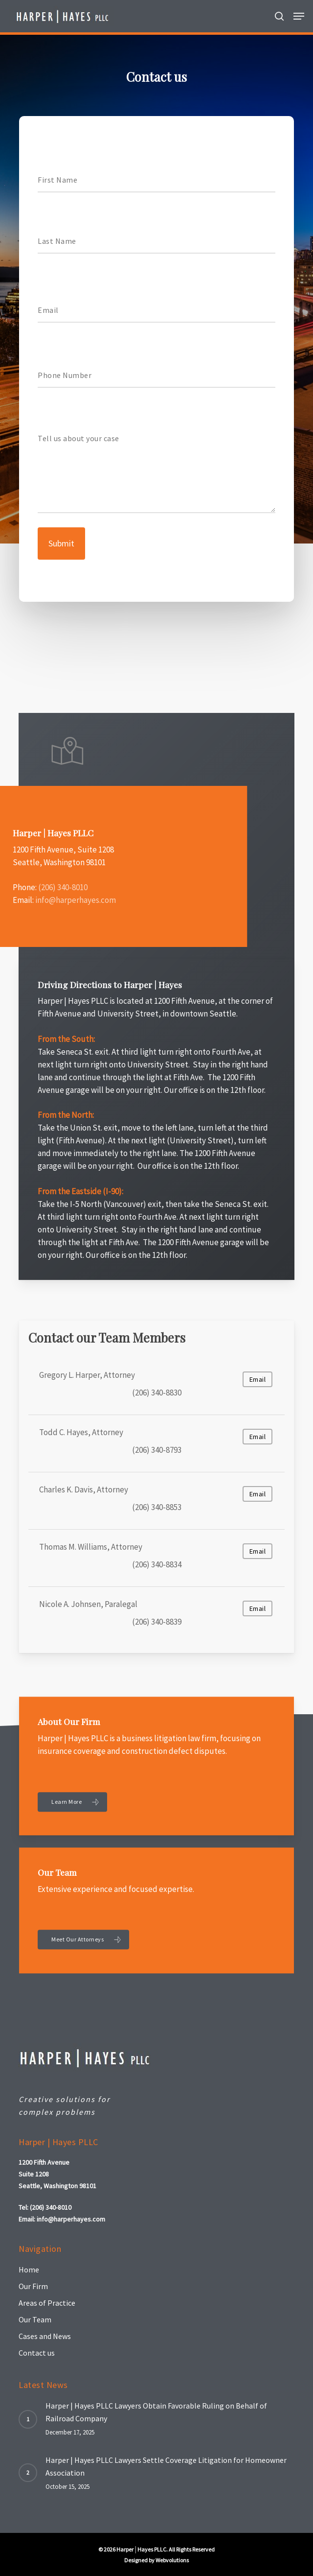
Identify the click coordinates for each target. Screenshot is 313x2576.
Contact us (37, 2353)
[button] (298, 16)
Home (29, 2269)
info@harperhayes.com (75, 900)
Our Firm (33, 2286)
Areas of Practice (47, 2303)
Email (257, 1379)
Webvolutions (172, 2560)
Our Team (35, 2319)
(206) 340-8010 (63, 887)
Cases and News (45, 2336)
